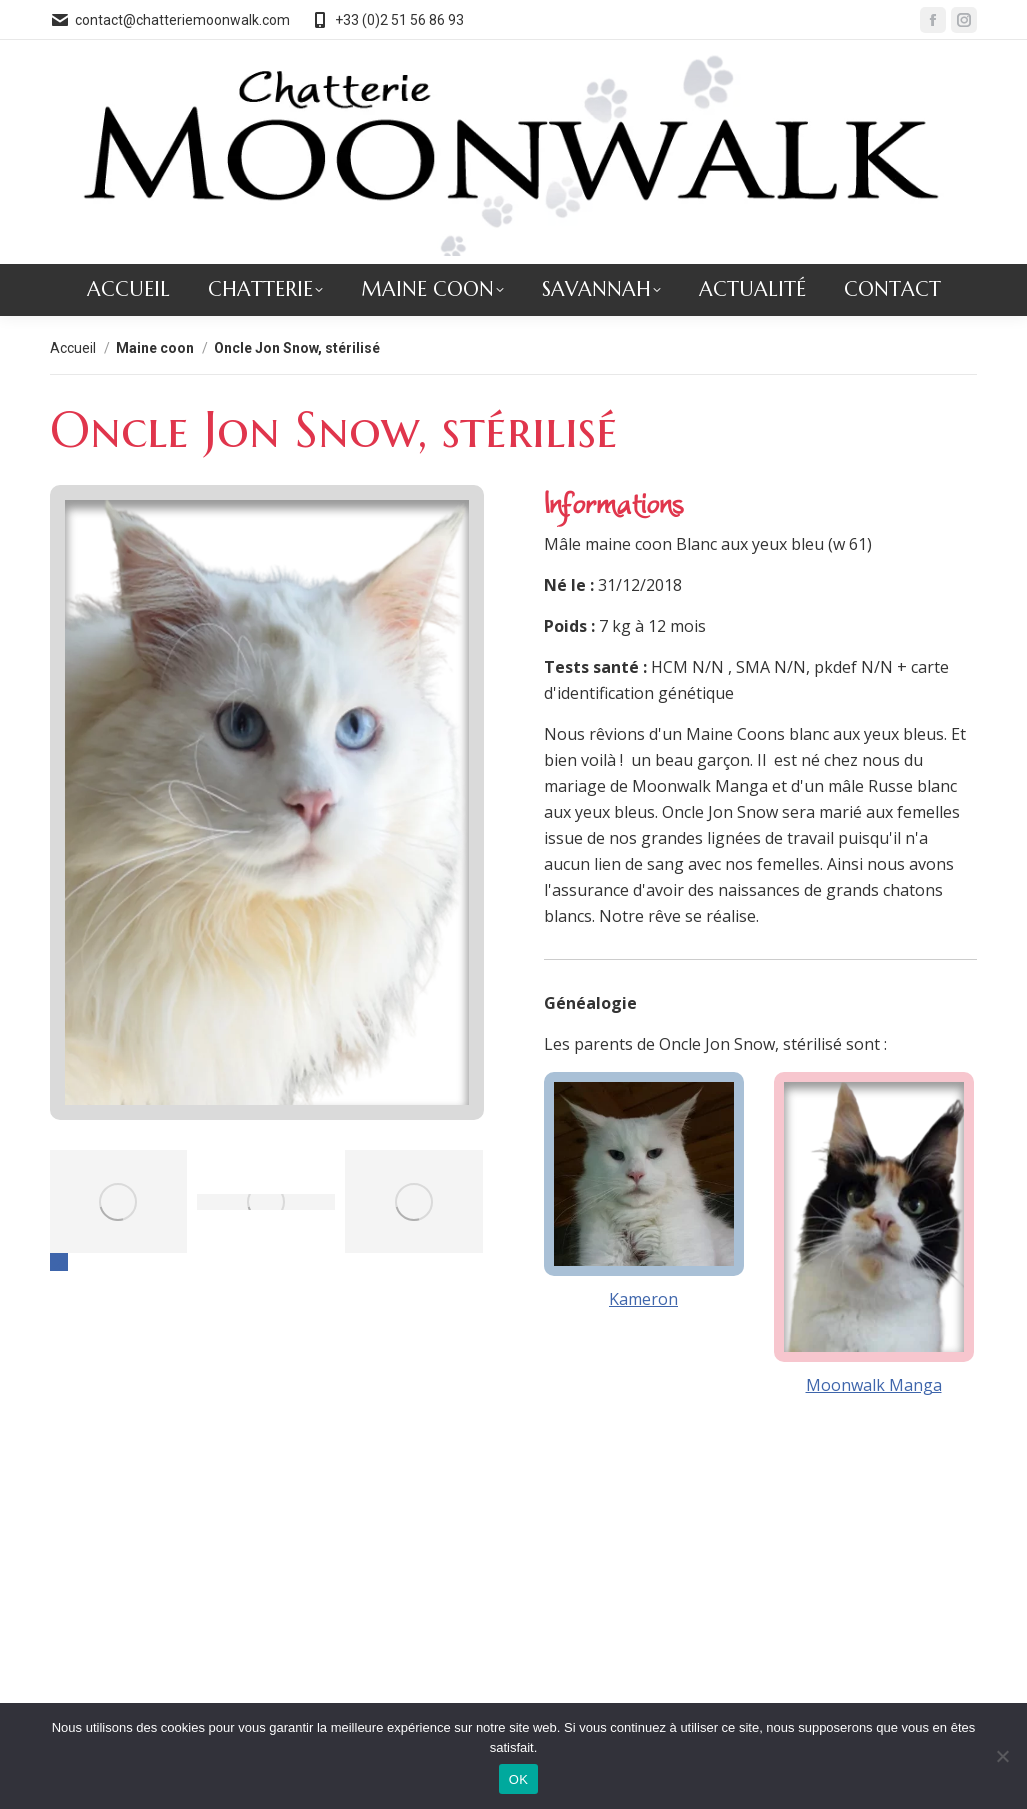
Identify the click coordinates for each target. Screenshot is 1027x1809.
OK (518, 1779)
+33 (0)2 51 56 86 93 (387, 20)
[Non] (1002, 1756)
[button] (59, 1262)
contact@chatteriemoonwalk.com (170, 20)
